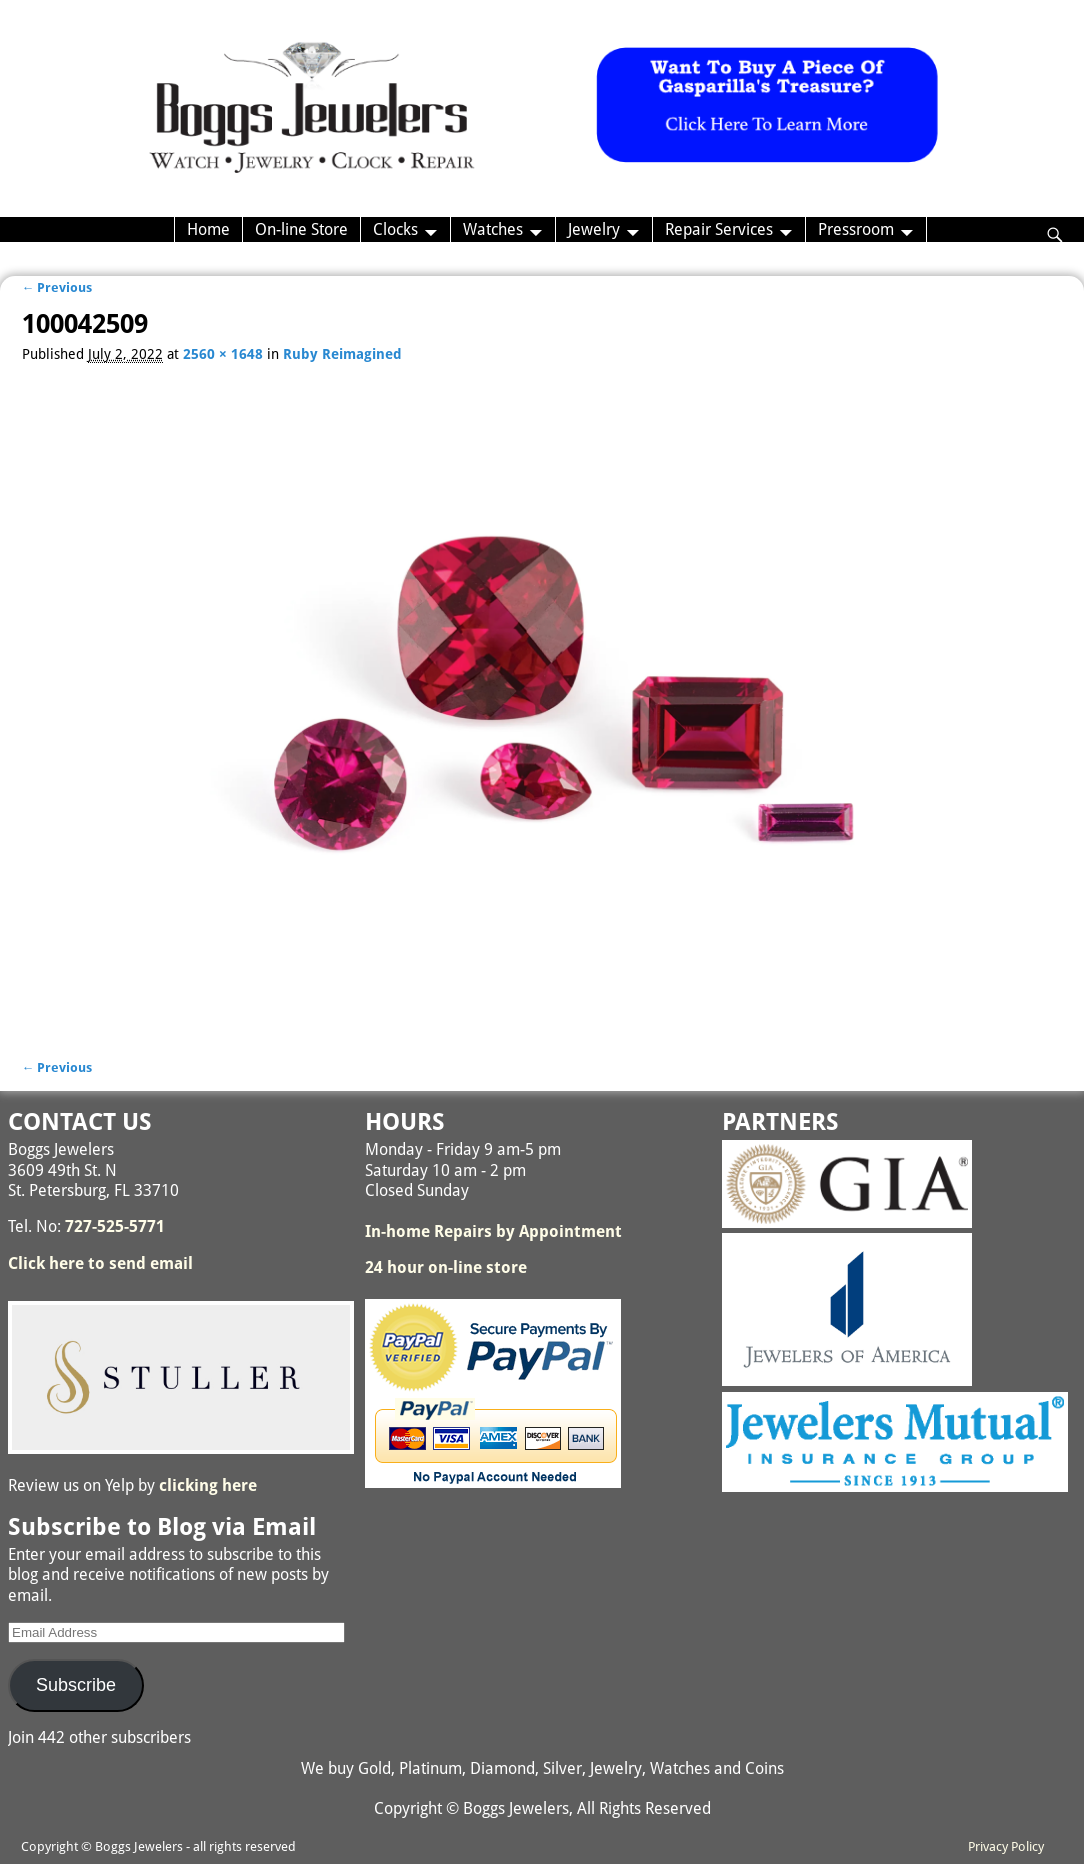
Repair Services (719, 229)
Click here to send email (100, 1263)
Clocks (395, 229)
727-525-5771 (115, 1226)
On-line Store (301, 229)
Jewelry (594, 229)
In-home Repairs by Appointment (493, 1231)
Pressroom (856, 229)
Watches (493, 229)
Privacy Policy (1006, 1846)
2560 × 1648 (223, 354)
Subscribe (76, 1685)
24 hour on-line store (446, 1267)
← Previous (57, 287)
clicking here (208, 1485)
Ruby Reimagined (342, 354)
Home (208, 229)
